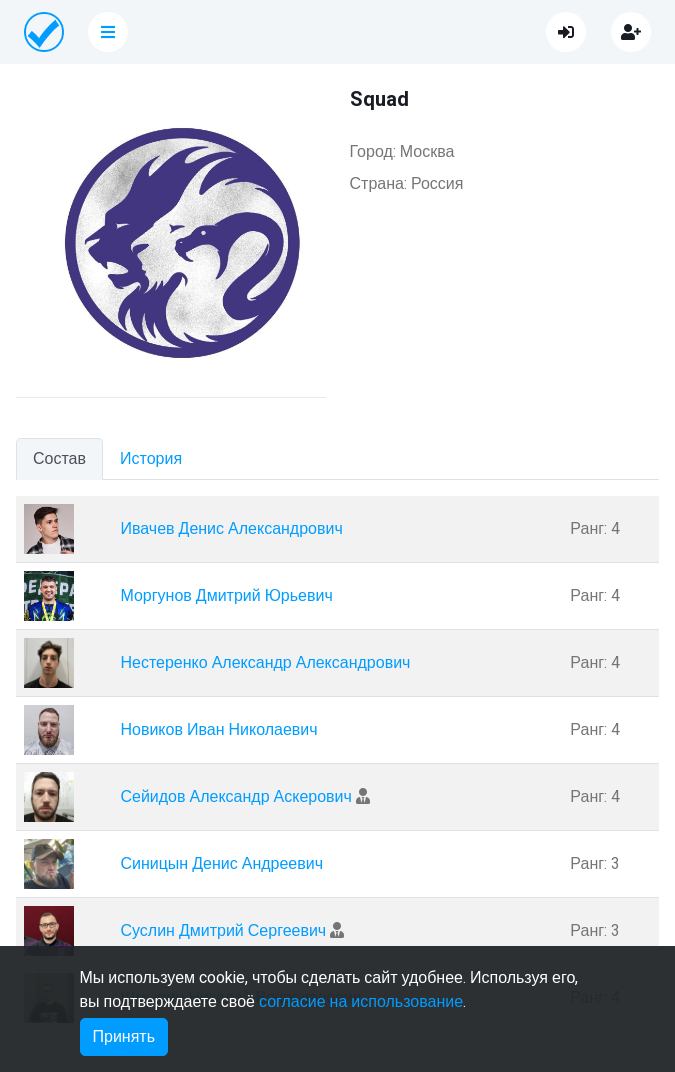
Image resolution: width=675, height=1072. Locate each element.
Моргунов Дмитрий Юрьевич (226, 596)
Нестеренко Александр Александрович (265, 663)
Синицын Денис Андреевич (221, 864)
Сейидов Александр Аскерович (235, 797)
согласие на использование (361, 1002)
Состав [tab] (59, 459)
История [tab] (151, 459)
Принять (124, 1037)
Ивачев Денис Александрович (231, 529)
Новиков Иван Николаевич (218, 730)
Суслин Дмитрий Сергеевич (223, 931)
